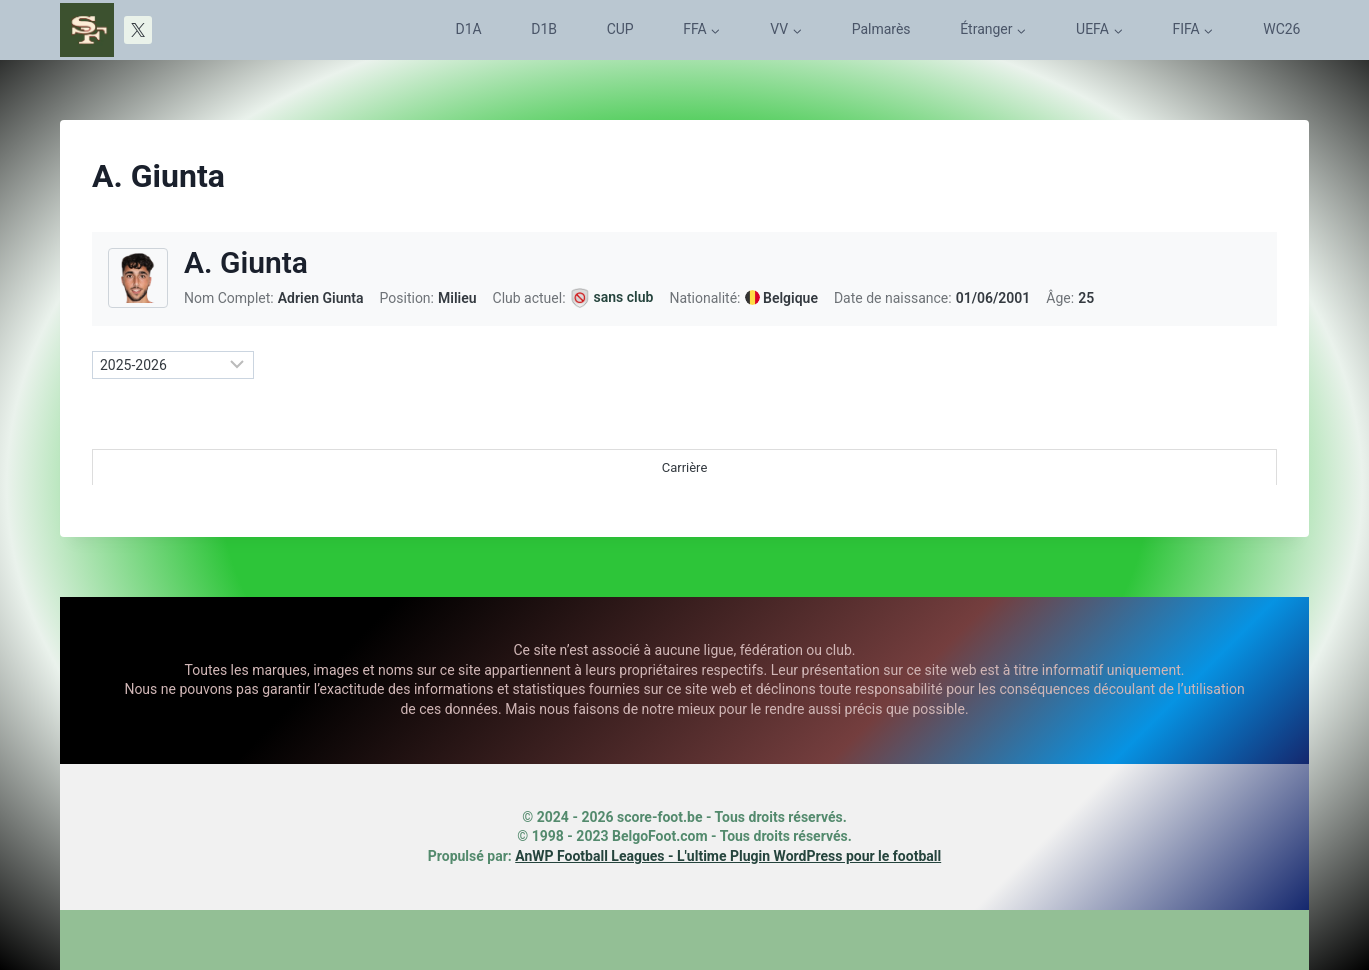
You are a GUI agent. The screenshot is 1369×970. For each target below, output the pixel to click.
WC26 (1281, 29)
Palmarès (881, 29)
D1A (469, 29)
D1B (544, 29)
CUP (620, 29)
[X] (138, 30)
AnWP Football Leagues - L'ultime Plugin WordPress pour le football (728, 856)
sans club (624, 297)
